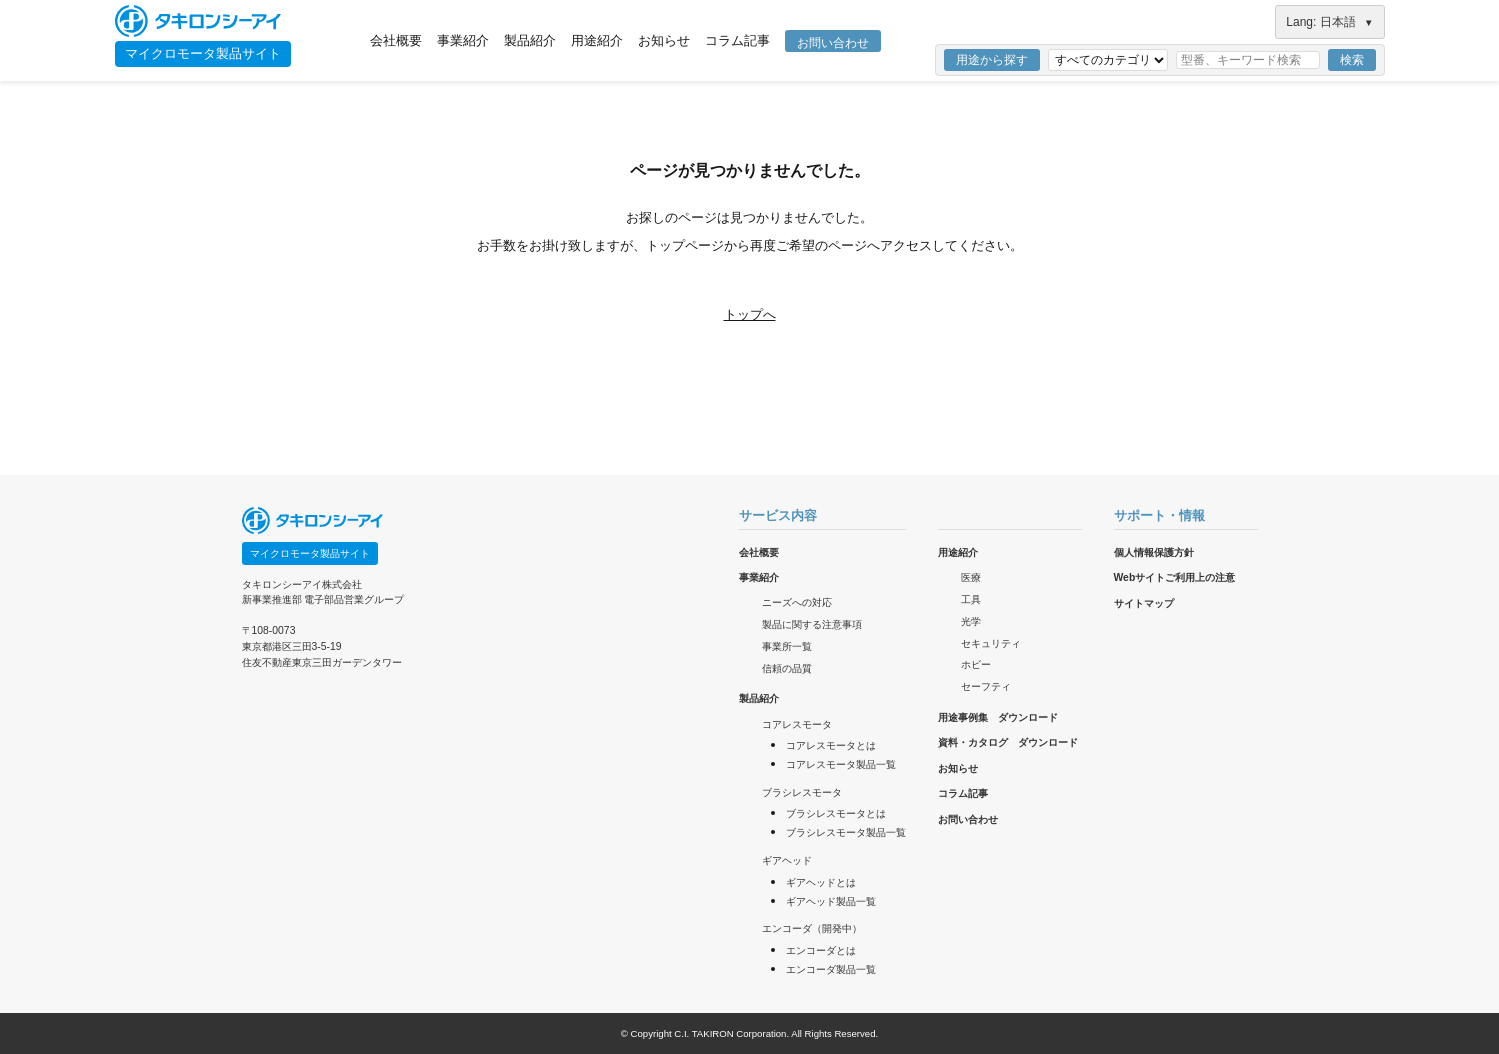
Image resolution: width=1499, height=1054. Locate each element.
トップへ (750, 314)
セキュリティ (991, 643)
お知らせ (664, 40)
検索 (1352, 60)
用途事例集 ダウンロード (998, 717)
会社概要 (396, 40)
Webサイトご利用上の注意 (1175, 577)
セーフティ (986, 686)
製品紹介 (530, 40)
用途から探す (992, 60)
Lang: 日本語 (1329, 22)
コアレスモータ (797, 724)
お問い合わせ (833, 43)
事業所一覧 (787, 646)
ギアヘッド (787, 860)
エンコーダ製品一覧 (831, 969)
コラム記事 (737, 40)
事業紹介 (463, 40)
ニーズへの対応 (797, 602)
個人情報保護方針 (1154, 552)
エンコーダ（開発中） (812, 928)
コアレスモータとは (831, 745)
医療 (971, 577)
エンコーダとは (821, 950)
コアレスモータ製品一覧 (841, 764)
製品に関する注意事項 (812, 624)
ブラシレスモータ (802, 792)
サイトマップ (1144, 603)
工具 (971, 599)
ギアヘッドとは (821, 882)
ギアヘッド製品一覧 (831, 901)
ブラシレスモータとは (836, 813)
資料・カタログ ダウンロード (1008, 742)
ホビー (976, 664)
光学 (971, 621)
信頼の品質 (787, 668)
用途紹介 (597, 40)
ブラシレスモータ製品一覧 (846, 832)
